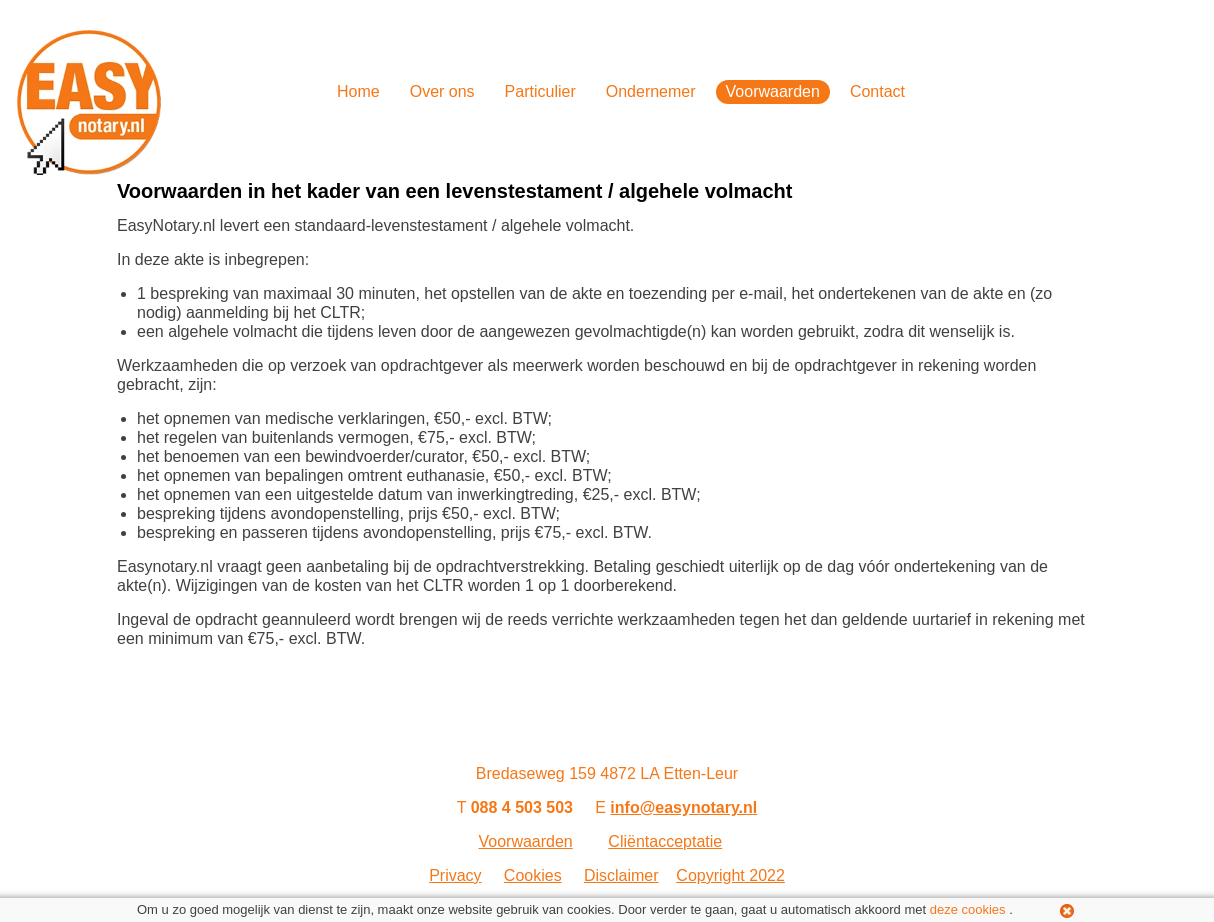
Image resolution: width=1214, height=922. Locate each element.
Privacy (455, 875)
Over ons (442, 91)
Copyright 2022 (730, 875)
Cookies (533, 875)
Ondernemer (651, 91)
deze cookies (968, 909)
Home (358, 91)
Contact (877, 91)
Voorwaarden (773, 91)
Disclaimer (621, 875)
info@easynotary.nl (683, 807)
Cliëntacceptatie (665, 841)
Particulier (540, 91)
